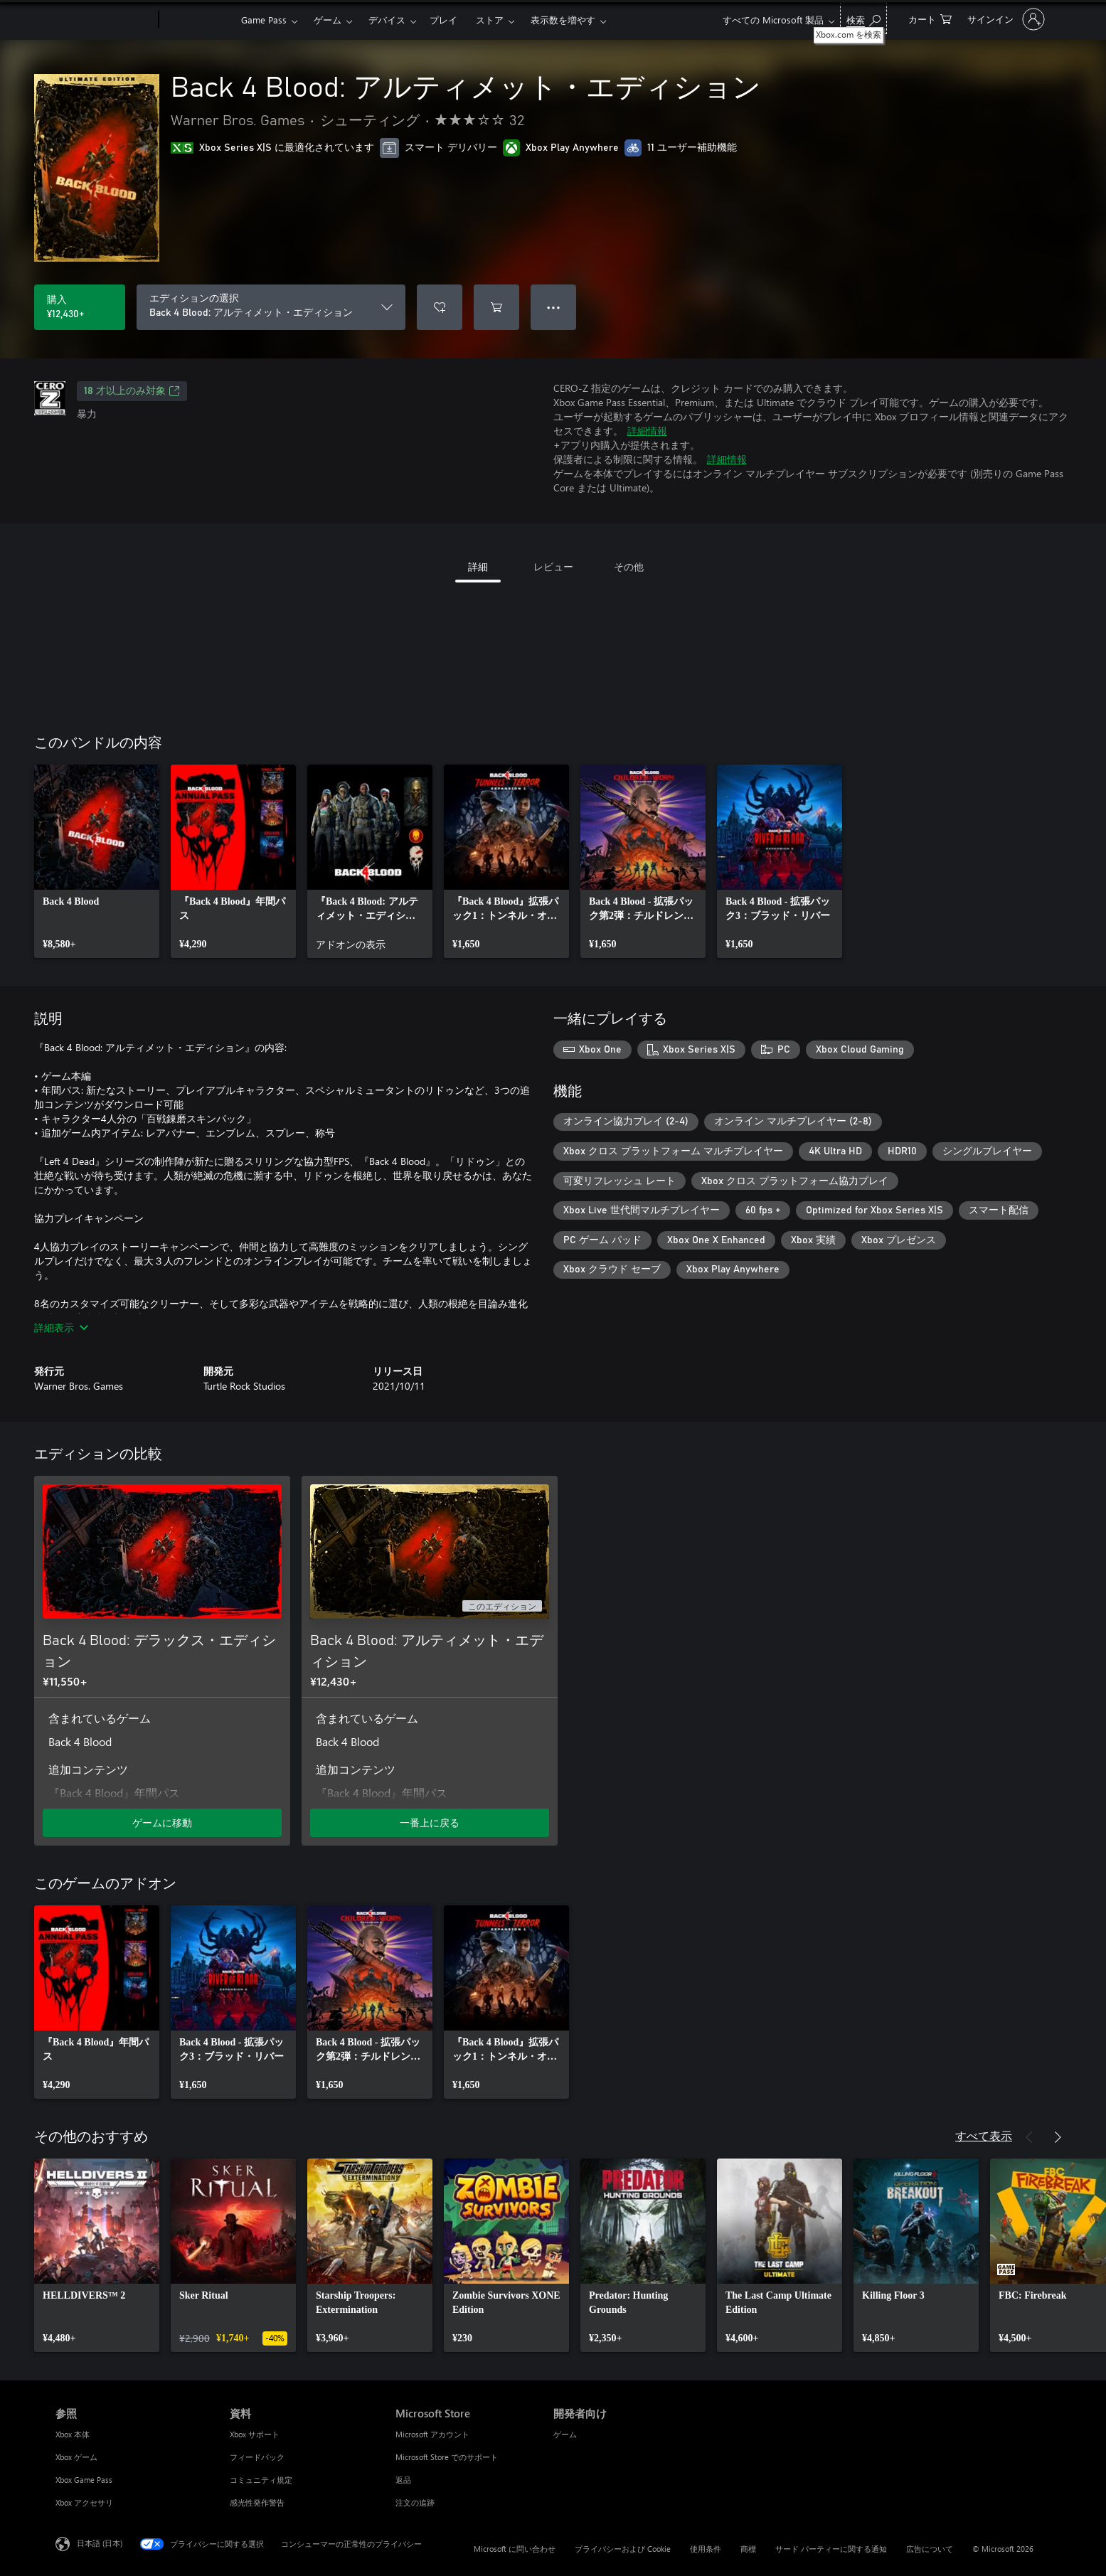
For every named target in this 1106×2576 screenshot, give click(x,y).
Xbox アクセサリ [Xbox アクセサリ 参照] (84, 2502)
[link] (96, 861)
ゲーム (327, 20)
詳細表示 (61, 1327)
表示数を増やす (563, 20)
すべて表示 (983, 2135)
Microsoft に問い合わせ (514, 2548)
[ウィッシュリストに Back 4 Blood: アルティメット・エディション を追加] (439, 307)
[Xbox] (198, 20)
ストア (490, 20)
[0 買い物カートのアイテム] (930, 18)
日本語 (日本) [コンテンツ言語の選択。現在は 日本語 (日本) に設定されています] (99, 2543)
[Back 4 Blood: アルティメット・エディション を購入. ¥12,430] (79, 307)
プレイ (443, 20)
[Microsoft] (104, 20)
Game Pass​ (264, 20)
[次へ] (1057, 2137)
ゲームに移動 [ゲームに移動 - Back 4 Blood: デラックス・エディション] (162, 1822)
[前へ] (1029, 2137)
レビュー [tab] (553, 566)
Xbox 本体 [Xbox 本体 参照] (72, 2434)
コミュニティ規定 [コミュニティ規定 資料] (261, 2479)
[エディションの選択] (271, 307)
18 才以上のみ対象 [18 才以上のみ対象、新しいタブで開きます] (132, 391)
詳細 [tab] (478, 566)
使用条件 (705, 2548)
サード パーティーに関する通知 (831, 2548)
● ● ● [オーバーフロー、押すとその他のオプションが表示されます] (553, 307)
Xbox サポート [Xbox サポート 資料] (255, 2434)
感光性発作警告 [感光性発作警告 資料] (257, 2502)
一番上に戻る (429, 1822)
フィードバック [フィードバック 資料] (257, 2456)
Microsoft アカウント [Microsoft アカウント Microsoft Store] (432, 2434)
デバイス (386, 20)
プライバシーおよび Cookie (623, 2548)
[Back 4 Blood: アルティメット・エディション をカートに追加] (496, 307)
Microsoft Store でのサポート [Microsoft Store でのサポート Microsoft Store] (446, 2456)
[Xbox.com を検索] (863, 18)
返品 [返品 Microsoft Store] (403, 2479)
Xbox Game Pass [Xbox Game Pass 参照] (83, 2479)
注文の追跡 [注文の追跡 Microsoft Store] (415, 2502)
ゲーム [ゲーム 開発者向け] (565, 2434)
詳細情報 (647, 430)
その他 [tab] (629, 566)
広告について (929, 2548)
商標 (748, 2548)
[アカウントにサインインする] (1005, 19)
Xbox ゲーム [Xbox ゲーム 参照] (76, 2456)
